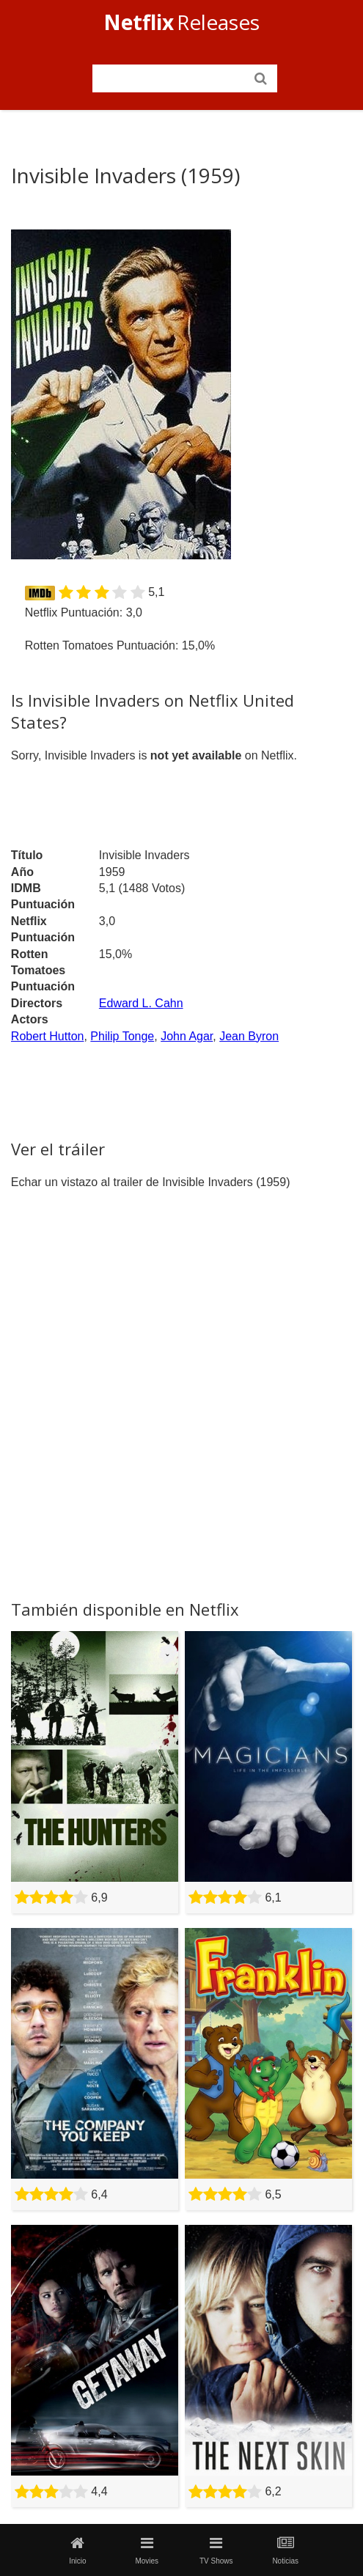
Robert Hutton (47, 1036)
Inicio (78, 2550)
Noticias (285, 2550)
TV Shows (216, 2550)
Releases (181, 22)
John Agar (187, 1036)
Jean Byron (249, 1036)
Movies (147, 2550)
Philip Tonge (122, 1036)
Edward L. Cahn (141, 1003)
